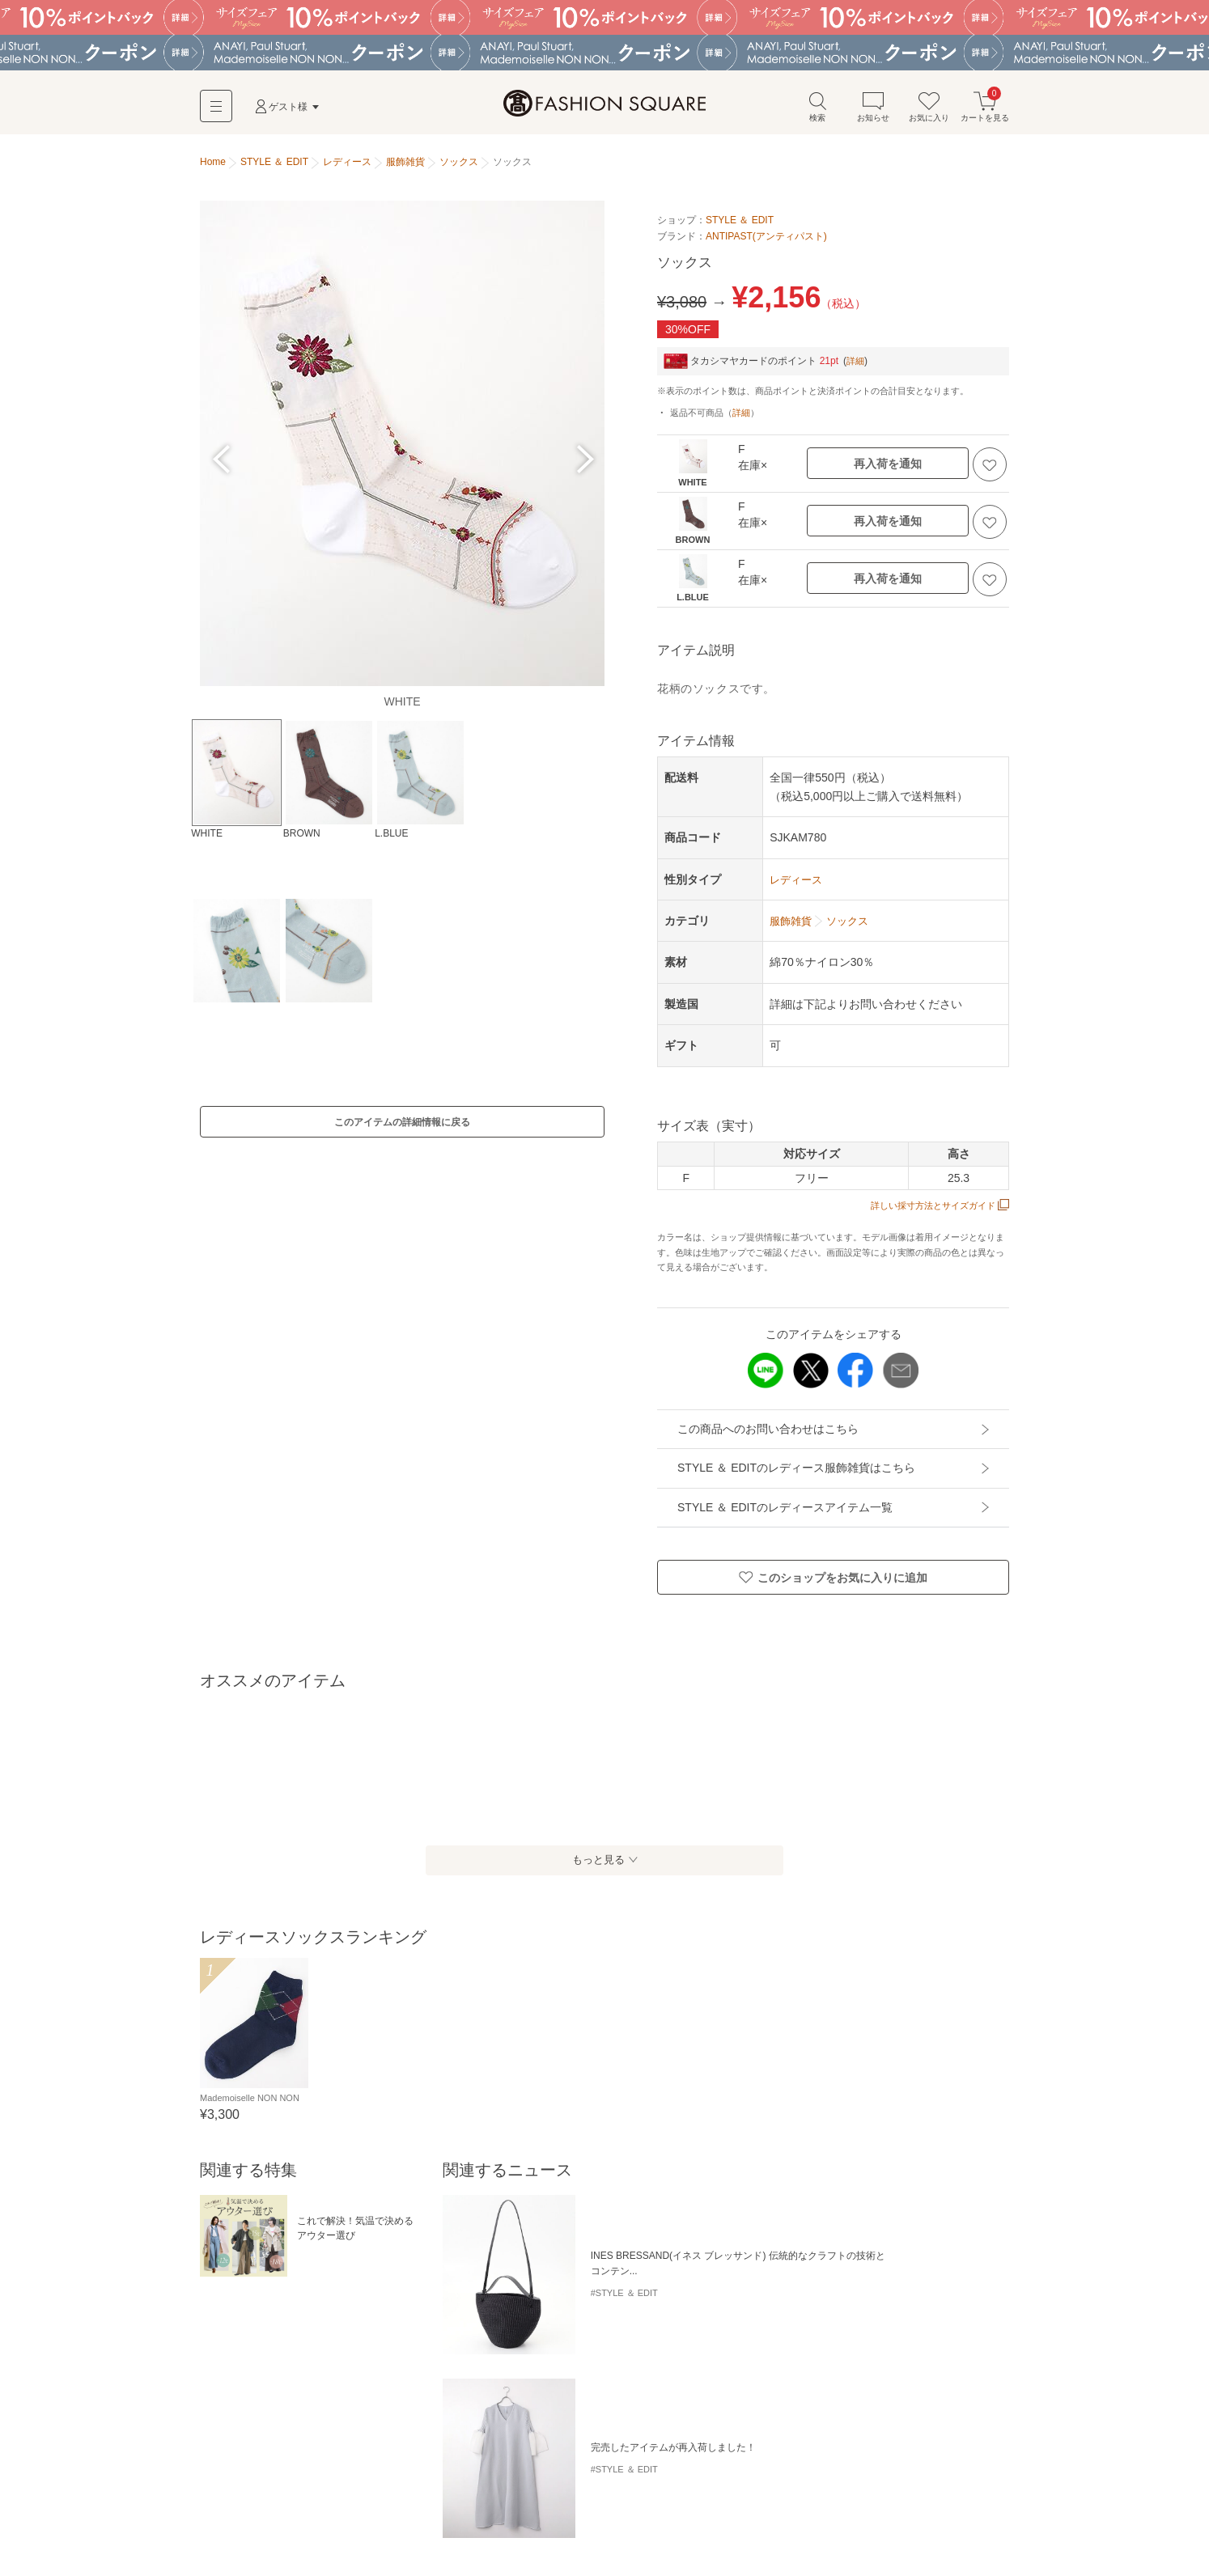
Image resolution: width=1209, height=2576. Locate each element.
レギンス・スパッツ (905, 2483)
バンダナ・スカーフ (248, 2483)
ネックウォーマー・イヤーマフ (914, 2457)
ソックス (674, 2483)
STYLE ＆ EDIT (740, 226)
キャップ (269, 2457)
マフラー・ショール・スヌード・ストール (737, 2457)
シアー (290, 2372)
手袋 (431, 2483)
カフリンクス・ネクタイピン (575, 2483)
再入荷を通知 (888, 470)
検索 (817, 112)
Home (213, 168)
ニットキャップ (520, 2457)
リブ (250, 2372)
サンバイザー (600, 2457)
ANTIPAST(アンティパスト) (766, 242)
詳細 (856, 366)
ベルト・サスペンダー (356, 2483)
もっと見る (596, 1866)
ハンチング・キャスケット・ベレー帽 (387, 2457)
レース (382, 2372)
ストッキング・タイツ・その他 (778, 2483)
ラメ (214, 2372)
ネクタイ (476, 2483)
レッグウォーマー (243, 2511)
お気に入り (929, 112)
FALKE (336, 2372)
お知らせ (873, 112)
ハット (219, 2457)
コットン (432, 2372)
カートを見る (985, 112)
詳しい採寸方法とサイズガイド (934, 1211)
